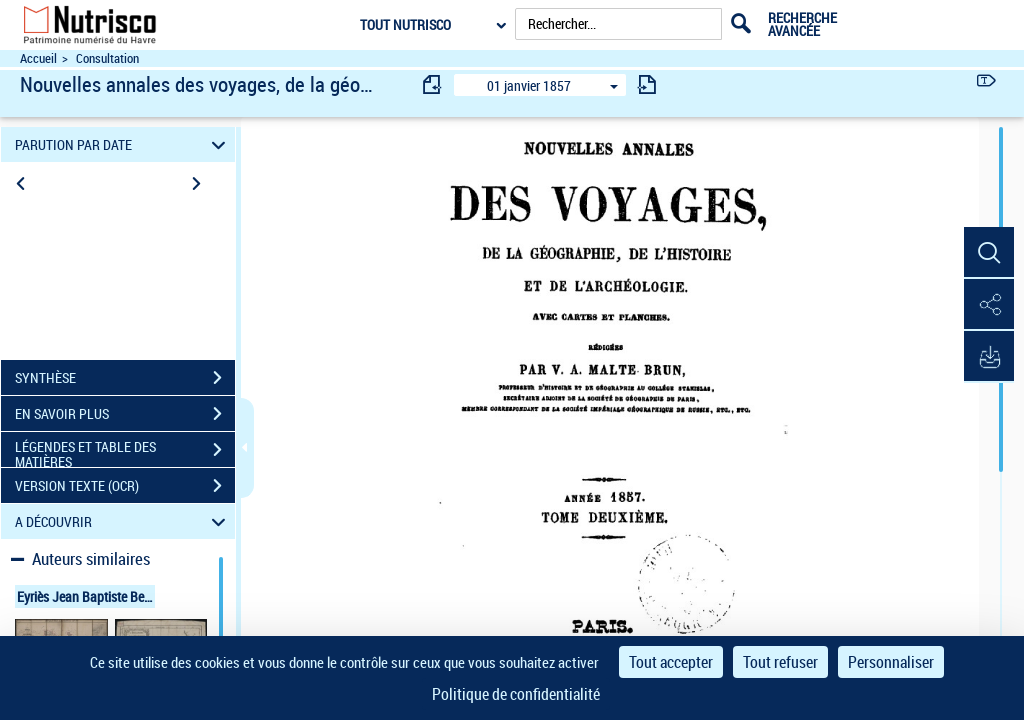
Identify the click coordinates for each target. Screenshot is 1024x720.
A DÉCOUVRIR (123, 521)
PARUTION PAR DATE (123, 144)
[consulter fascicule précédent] (433, 84)
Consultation (107, 58)
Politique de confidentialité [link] (516, 694)
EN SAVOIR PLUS (125, 414)
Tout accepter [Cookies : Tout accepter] (671, 662)
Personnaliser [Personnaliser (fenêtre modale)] (891, 662)
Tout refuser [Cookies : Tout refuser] (780, 662)
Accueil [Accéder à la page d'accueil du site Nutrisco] (38, 58)
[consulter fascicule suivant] (647, 84)
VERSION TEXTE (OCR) (125, 486)
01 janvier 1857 (529, 85)
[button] (989, 253)
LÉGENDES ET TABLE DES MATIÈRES (125, 452)
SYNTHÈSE (125, 378)
